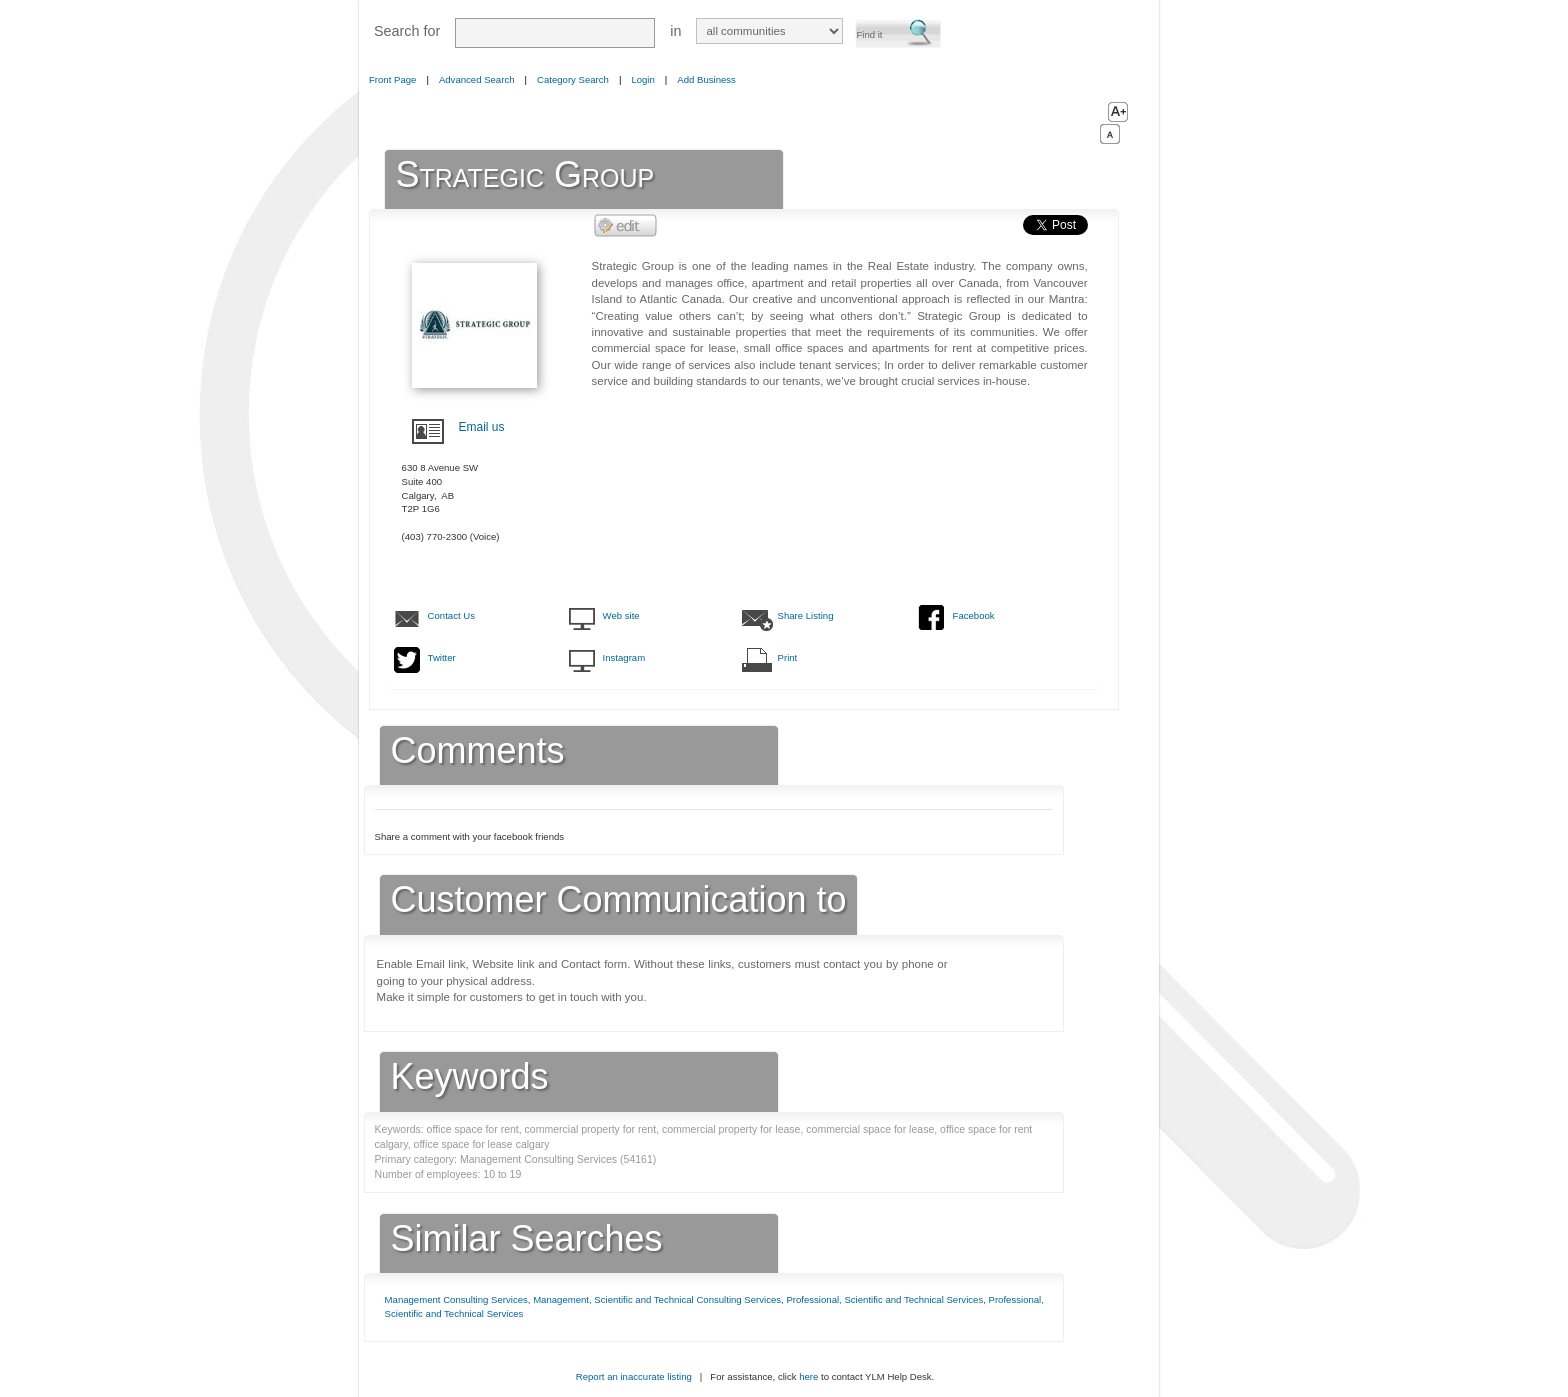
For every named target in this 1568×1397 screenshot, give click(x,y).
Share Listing (806, 615)
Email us (482, 427)
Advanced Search (477, 79)
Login (642, 79)
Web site (621, 615)
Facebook (974, 615)
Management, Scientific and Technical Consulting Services (657, 1299)
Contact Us (451, 615)
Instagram (624, 657)
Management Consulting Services (456, 1299)
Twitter (442, 657)
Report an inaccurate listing (634, 1376)
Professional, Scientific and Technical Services (884, 1299)
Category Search (573, 79)
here (808, 1376)
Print (788, 657)
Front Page (392, 79)
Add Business (706, 79)
